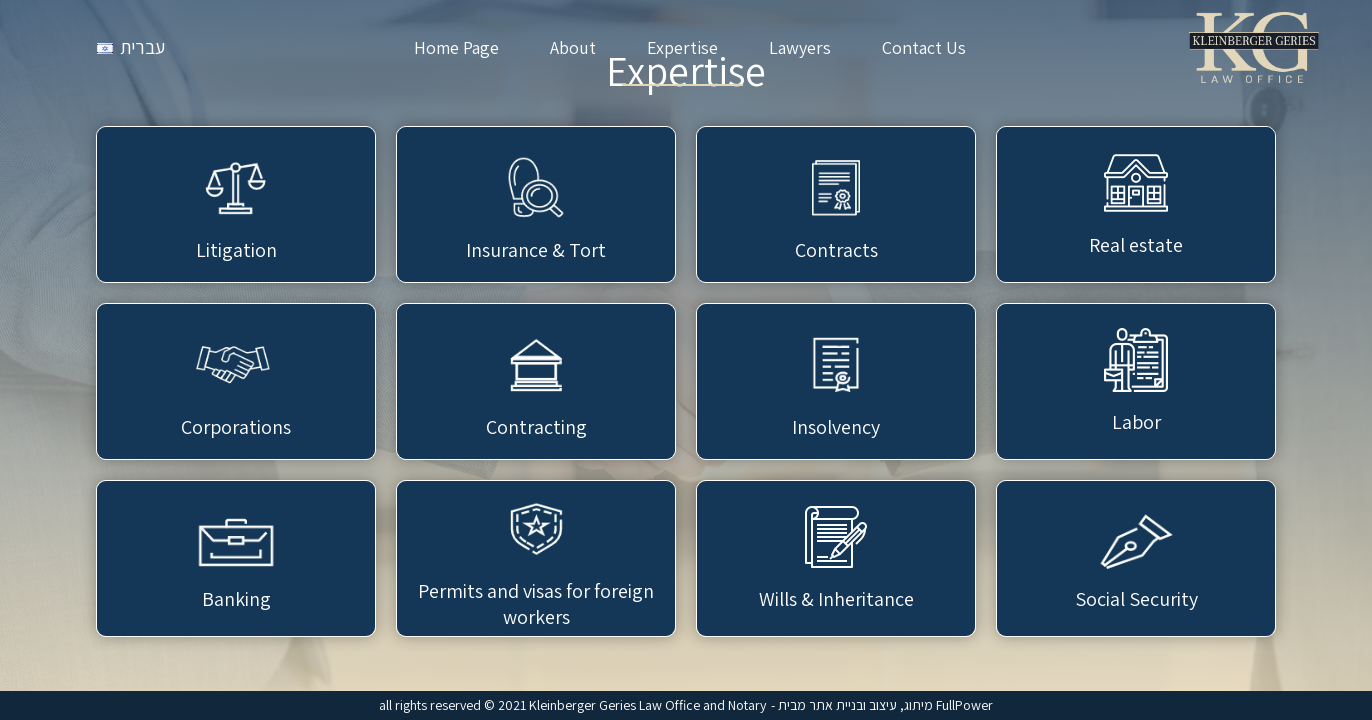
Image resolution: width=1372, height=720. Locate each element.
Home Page (456, 47)
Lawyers (800, 47)
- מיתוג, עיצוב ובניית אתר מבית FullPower (882, 705)
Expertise (682, 47)
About (573, 47)
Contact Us (924, 47)
